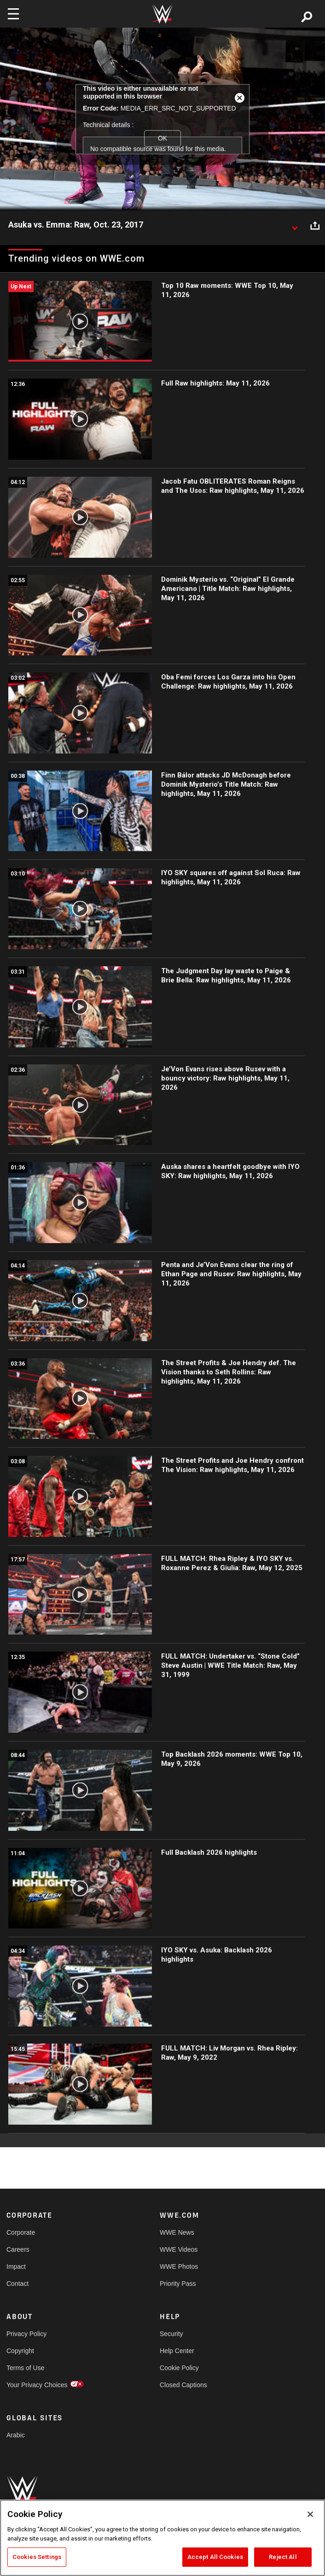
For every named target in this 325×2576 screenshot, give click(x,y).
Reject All (282, 2556)
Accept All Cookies (215, 2556)
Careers (17, 2249)
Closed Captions (183, 2385)
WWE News (177, 2232)
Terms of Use (25, 2368)
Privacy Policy (26, 2333)
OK (162, 138)
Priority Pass (178, 2283)
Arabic (15, 2435)
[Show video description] (294, 225)
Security (171, 2333)
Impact (16, 2266)
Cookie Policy (179, 2368)
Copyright (20, 2350)
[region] (162, 2538)
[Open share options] (315, 225)
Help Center (177, 2350)
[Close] (310, 2514)
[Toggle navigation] (13, 14)
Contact (17, 2283)
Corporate (20, 2232)
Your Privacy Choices (37, 2385)
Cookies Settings (36, 2556)
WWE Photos (179, 2266)
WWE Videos (178, 2249)
